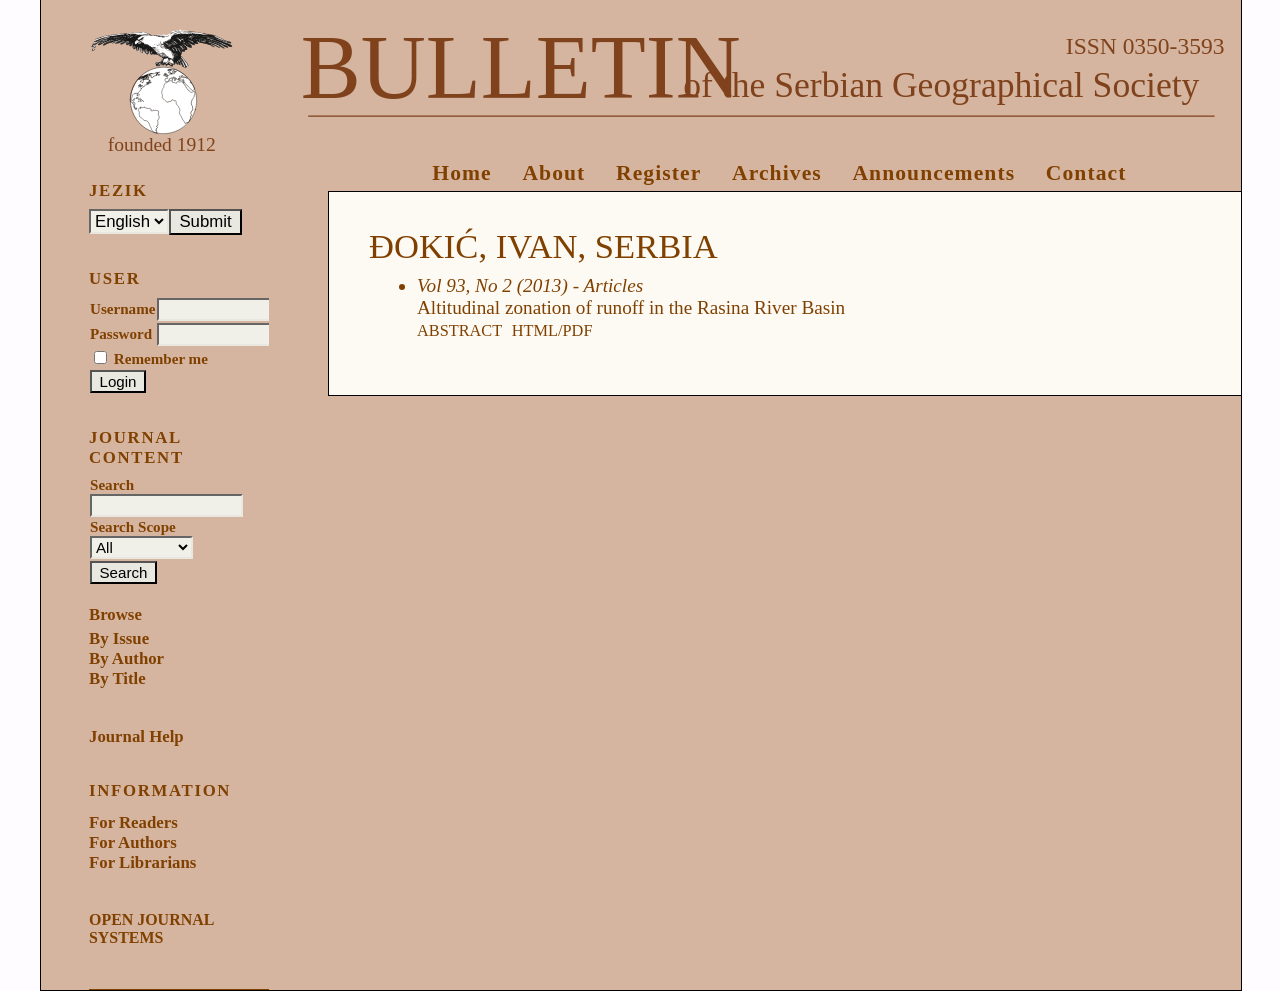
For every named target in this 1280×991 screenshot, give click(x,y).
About (553, 173)
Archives (777, 173)
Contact (1086, 173)
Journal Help (136, 736)
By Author (126, 658)
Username (122, 309)
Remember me (161, 359)
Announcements (933, 173)
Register (658, 173)
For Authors (133, 842)
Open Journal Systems (151, 928)
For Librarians (142, 862)
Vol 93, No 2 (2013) (492, 285)
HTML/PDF (552, 330)
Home (462, 173)
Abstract (459, 330)
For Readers (133, 822)
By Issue (119, 638)
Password (121, 334)
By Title (117, 678)
